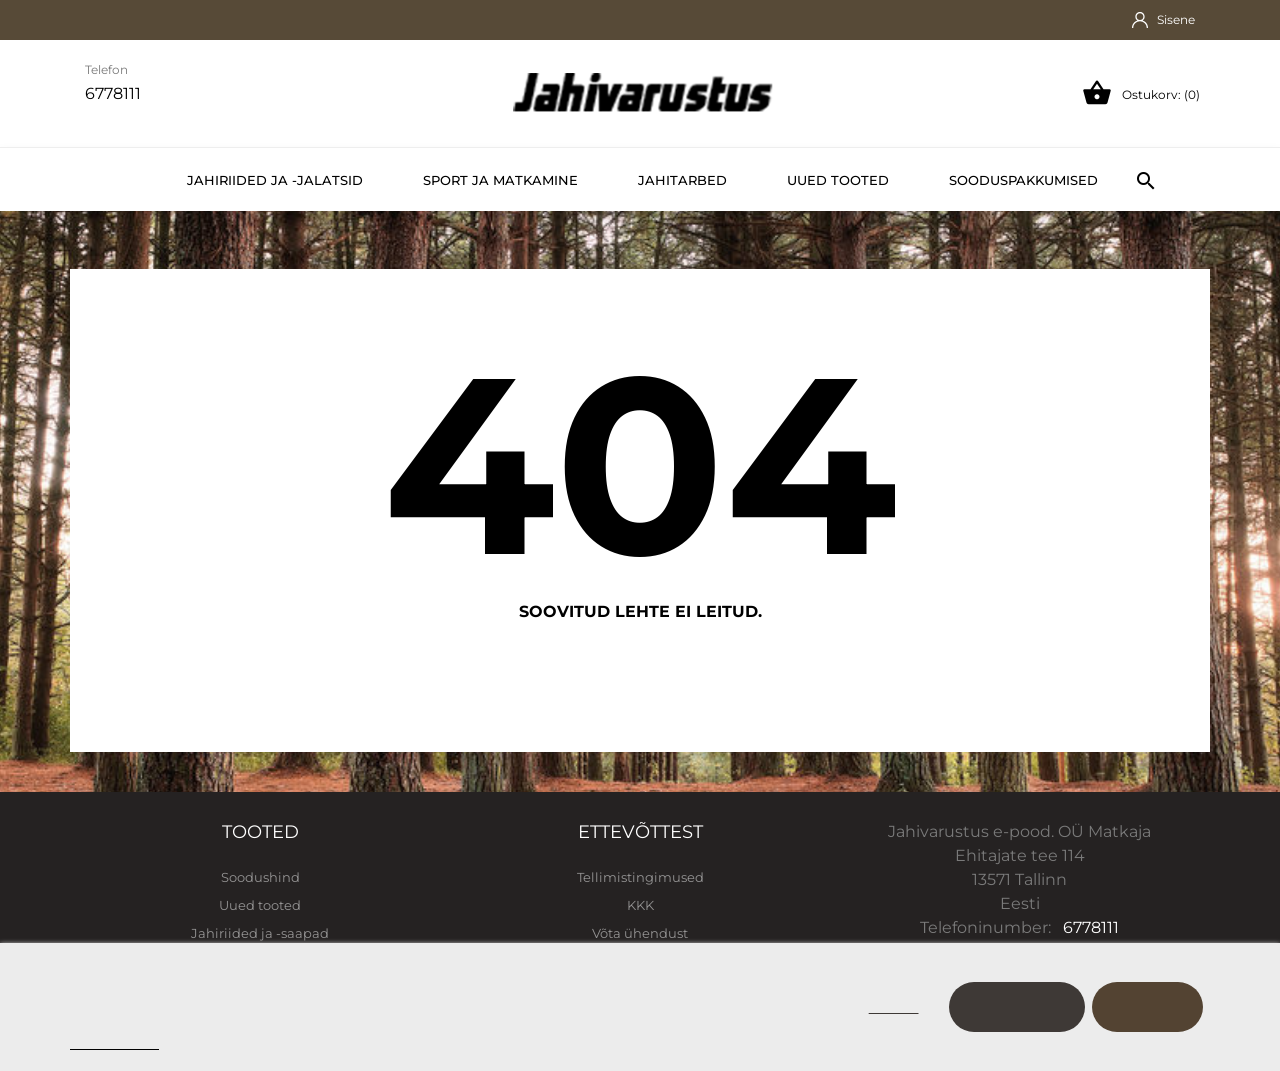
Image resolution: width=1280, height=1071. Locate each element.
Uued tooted (838, 180)
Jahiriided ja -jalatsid (275, 180)
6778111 (1091, 927)
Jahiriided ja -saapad (260, 933)
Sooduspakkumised (1023, 180)
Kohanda (1017, 1006)
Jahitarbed (682, 180)
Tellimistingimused (640, 877)
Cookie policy (114, 1040)
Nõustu (1147, 1006)
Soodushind (260, 877)
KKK (640, 905)
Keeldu (894, 1006)
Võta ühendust (640, 933)
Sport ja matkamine (500, 180)
